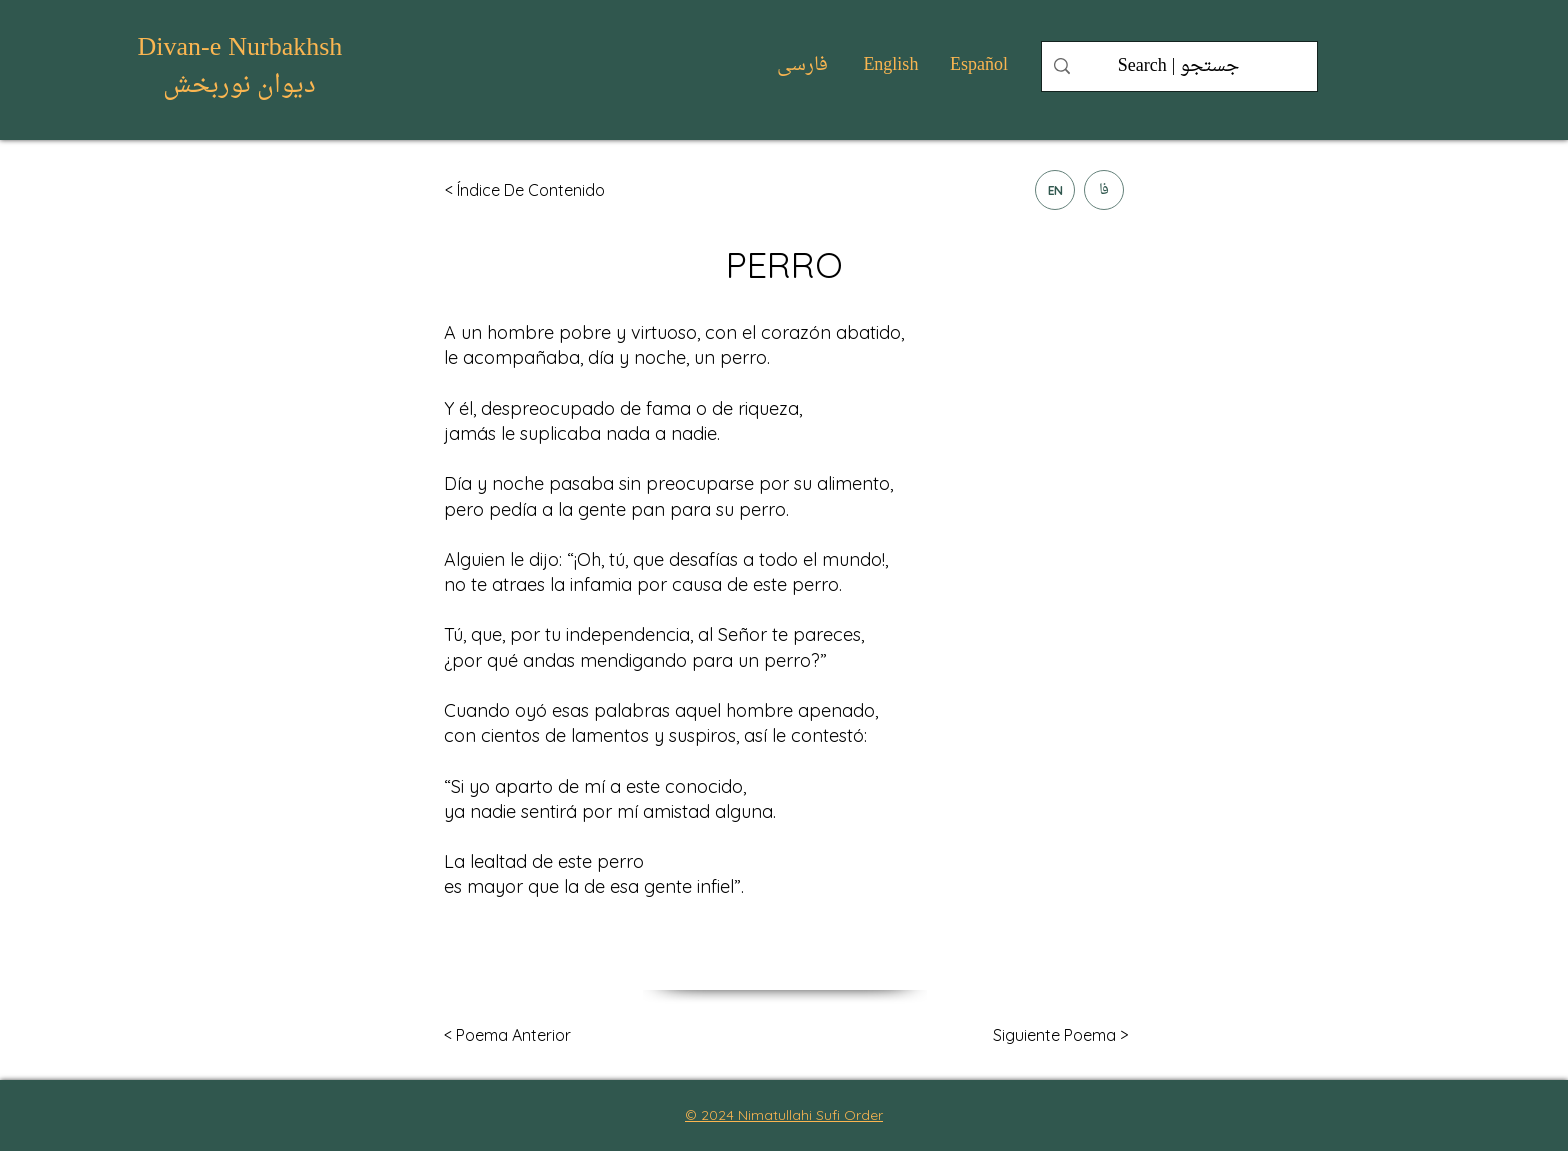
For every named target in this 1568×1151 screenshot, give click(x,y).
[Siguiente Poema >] (1060, 1036)
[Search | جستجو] (1178, 66)
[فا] (1104, 190)
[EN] (1055, 190)
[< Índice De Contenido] (530, 190)
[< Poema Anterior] (507, 1036)
